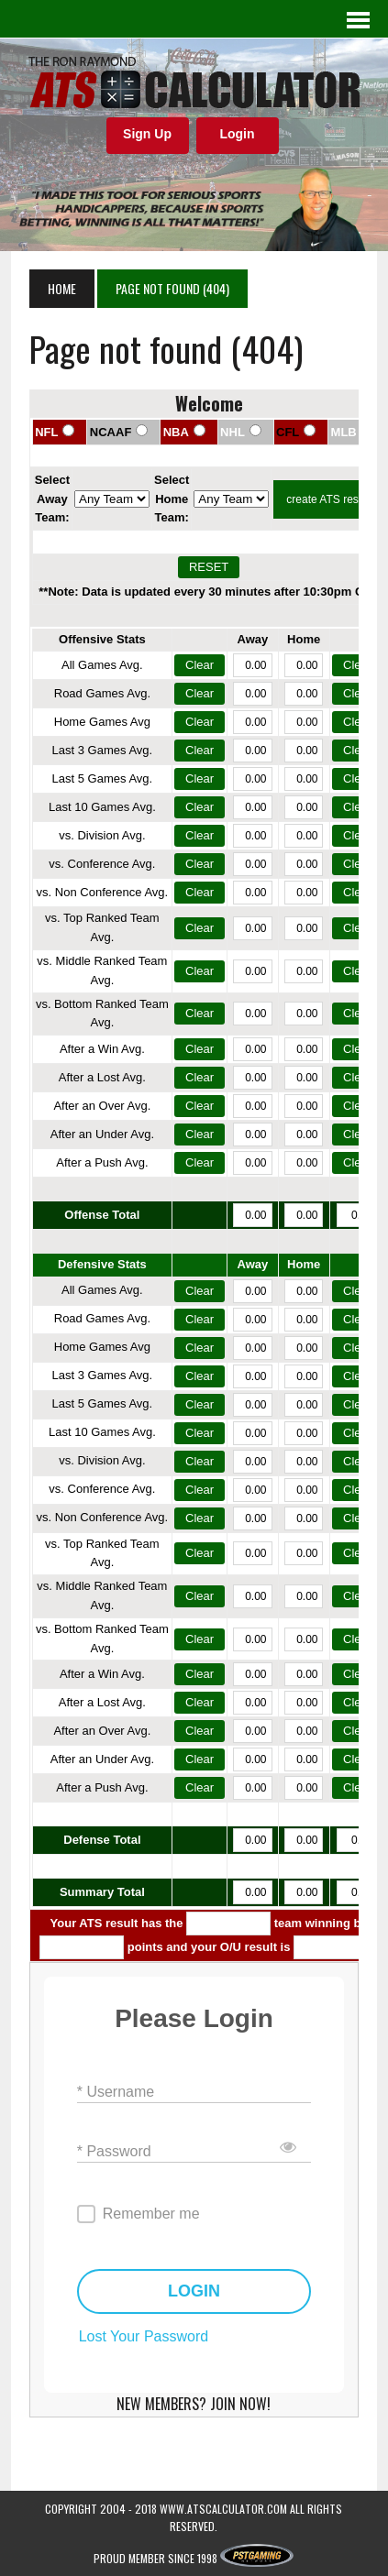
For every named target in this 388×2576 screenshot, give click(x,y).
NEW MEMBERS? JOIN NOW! (193, 2404)
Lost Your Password (143, 2336)
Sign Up (147, 133)
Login (236, 133)
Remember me (151, 2213)
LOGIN (194, 2291)
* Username (115, 2091)
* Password (114, 2150)
